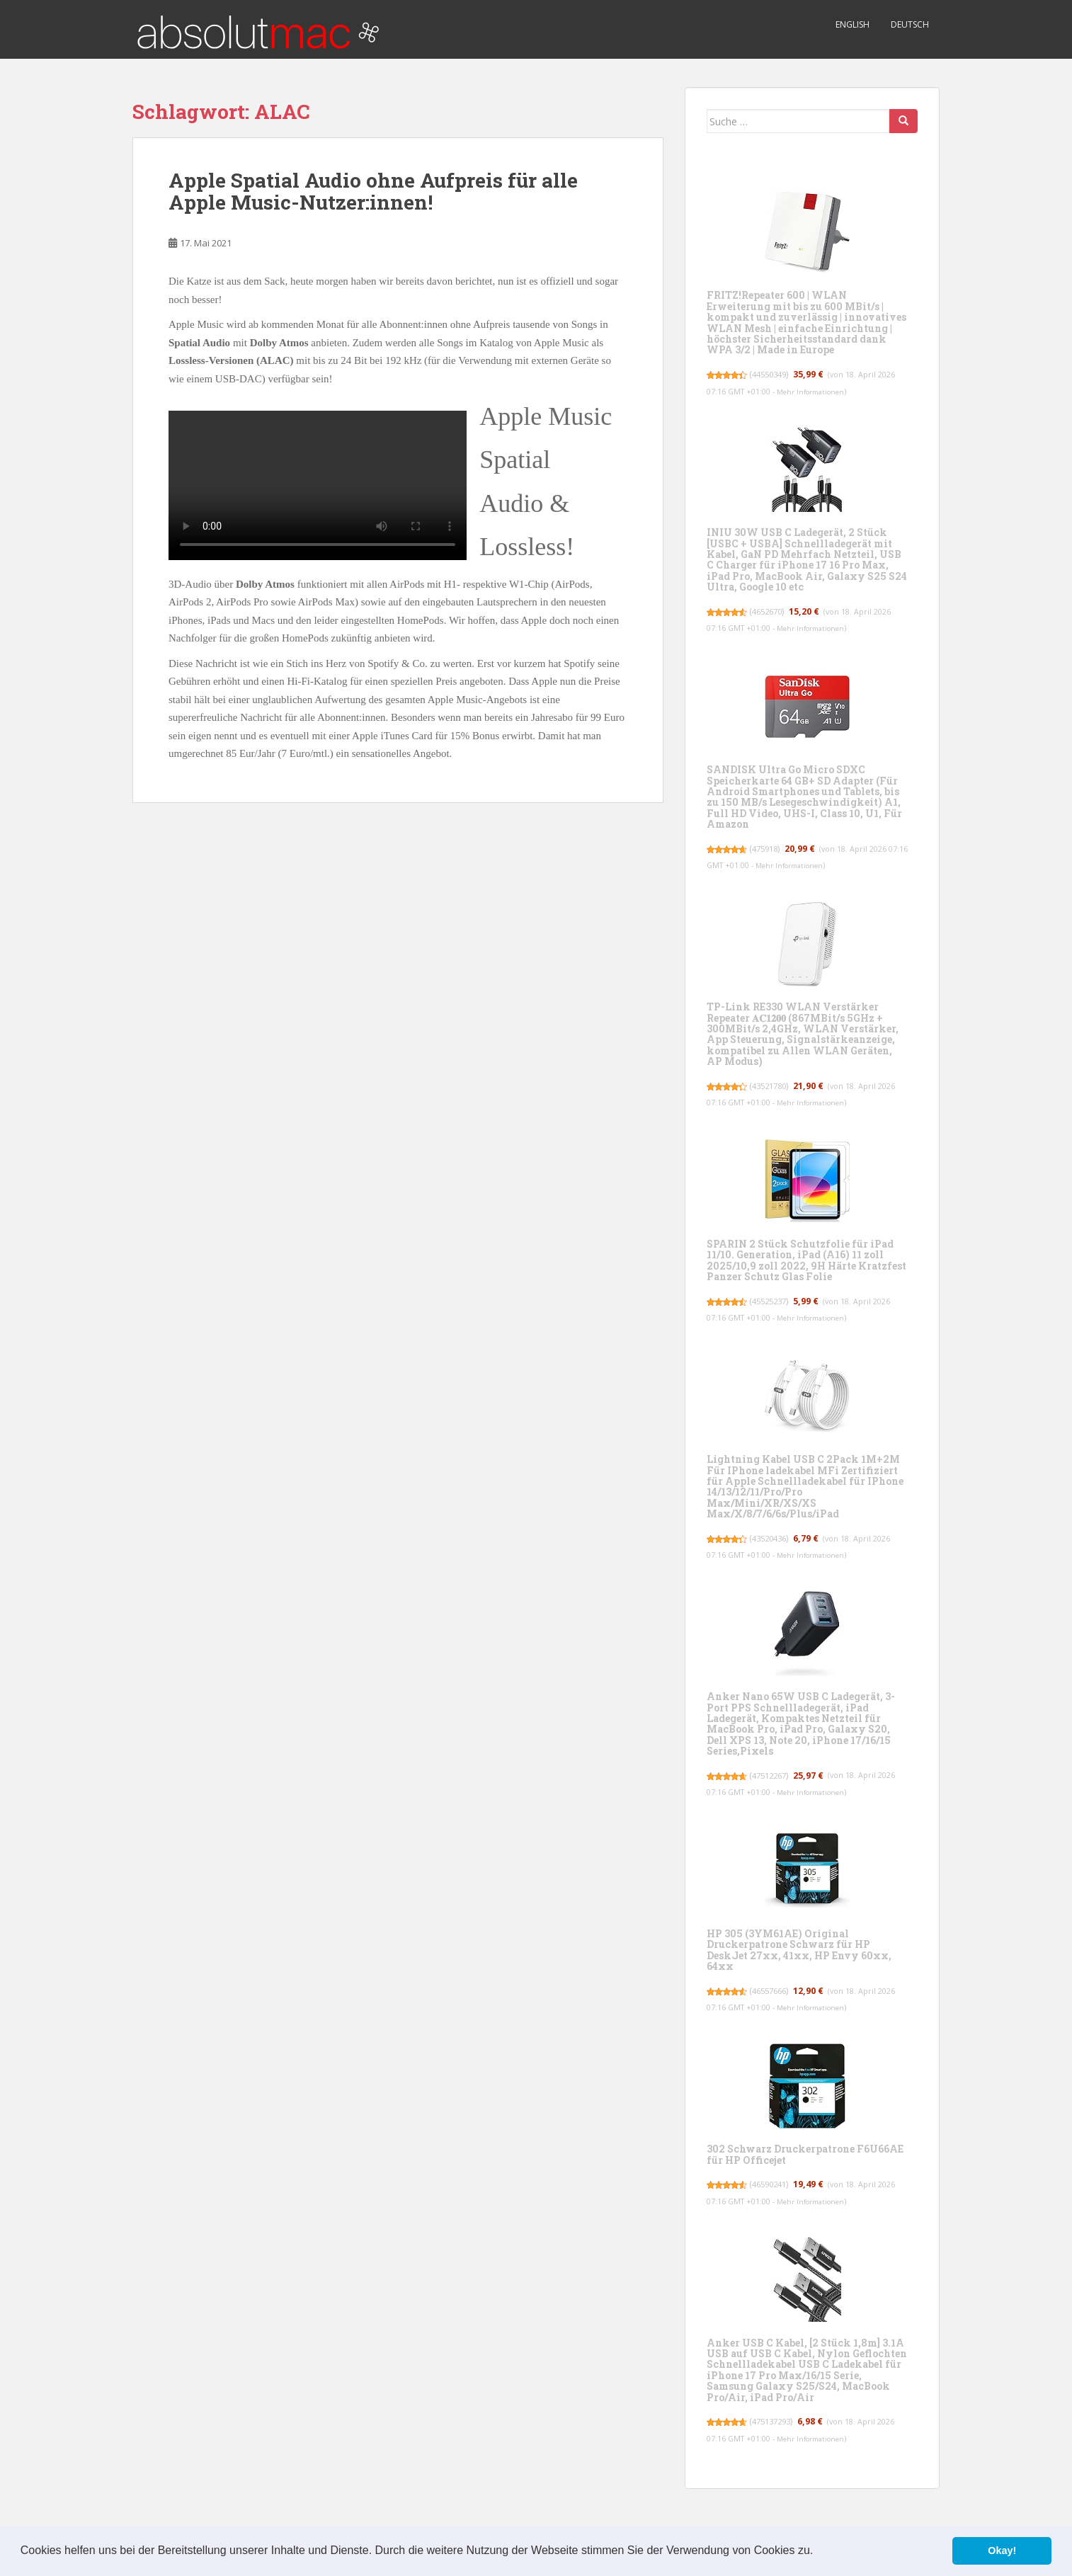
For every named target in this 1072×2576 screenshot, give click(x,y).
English (852, 24)
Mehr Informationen (816, 392)
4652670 (772, 611)
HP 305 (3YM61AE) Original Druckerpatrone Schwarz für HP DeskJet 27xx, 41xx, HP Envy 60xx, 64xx (799, 1950)
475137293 (777, 2421)
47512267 (775, 1775)
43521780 (775, 1086)
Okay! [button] (1002, 2550)
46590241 (775, 2184)
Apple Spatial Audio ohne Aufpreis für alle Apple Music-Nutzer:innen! (373, 191)
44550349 (775, 374)
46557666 (775, 1991)
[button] (818, 2552)
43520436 (775, 1538)
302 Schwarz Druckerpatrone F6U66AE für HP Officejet (805, 2154)
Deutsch (910, 24)
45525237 (775, 1301)
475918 (770, 849)
